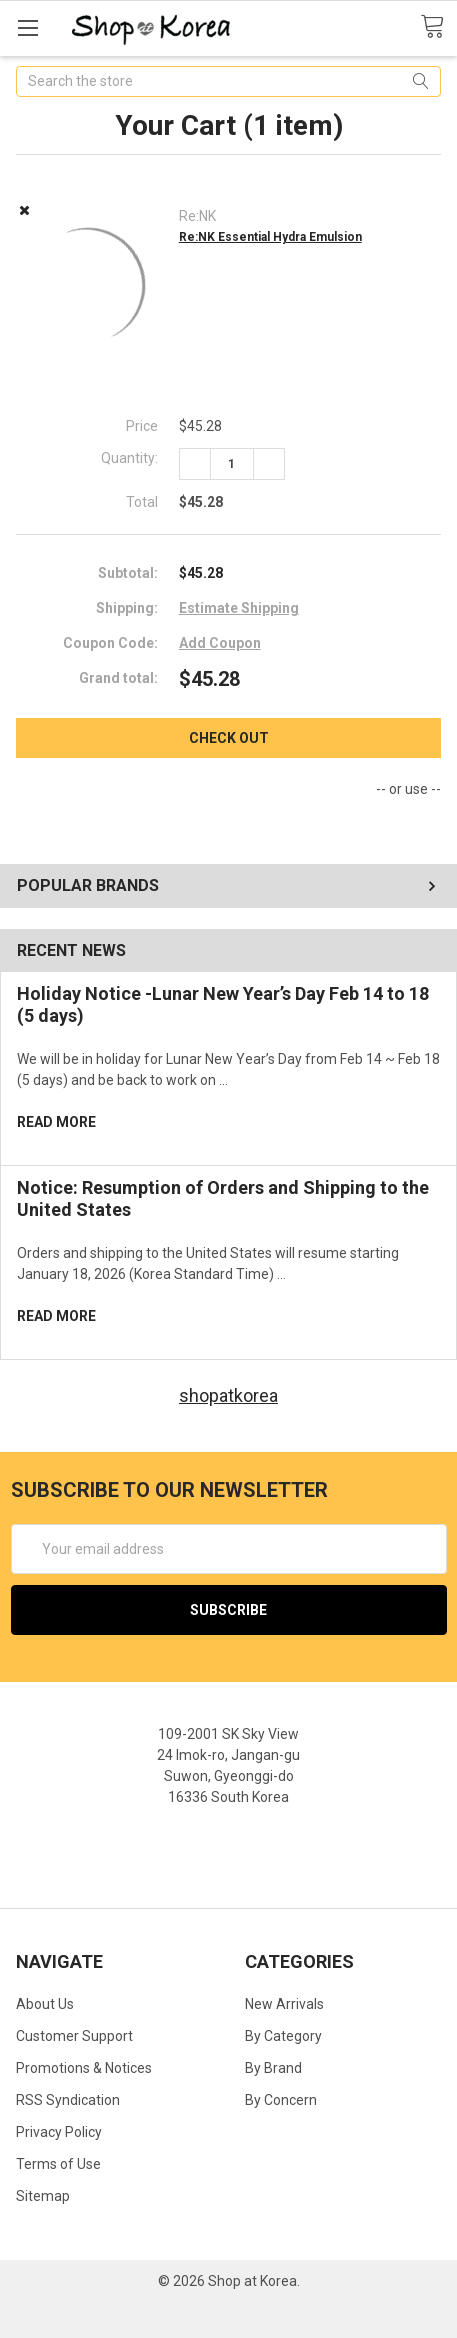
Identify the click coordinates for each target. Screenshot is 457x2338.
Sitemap (43, 2196)
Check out (229, 738)
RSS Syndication (68, 2100)
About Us (45, 2004)
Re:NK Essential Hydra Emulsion (270, 237)
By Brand (273, 2068)
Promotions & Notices (84, 2068)
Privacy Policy (59, 2132)
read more (56, 1122)
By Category (283, 2036)
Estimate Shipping (239, 608)
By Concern (281, 2100)
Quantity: (129, 458)
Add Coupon (220, 643)
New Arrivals (284, 2004)
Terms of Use (58, 2164)
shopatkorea (228, 1395)
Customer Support (74, 2036)
